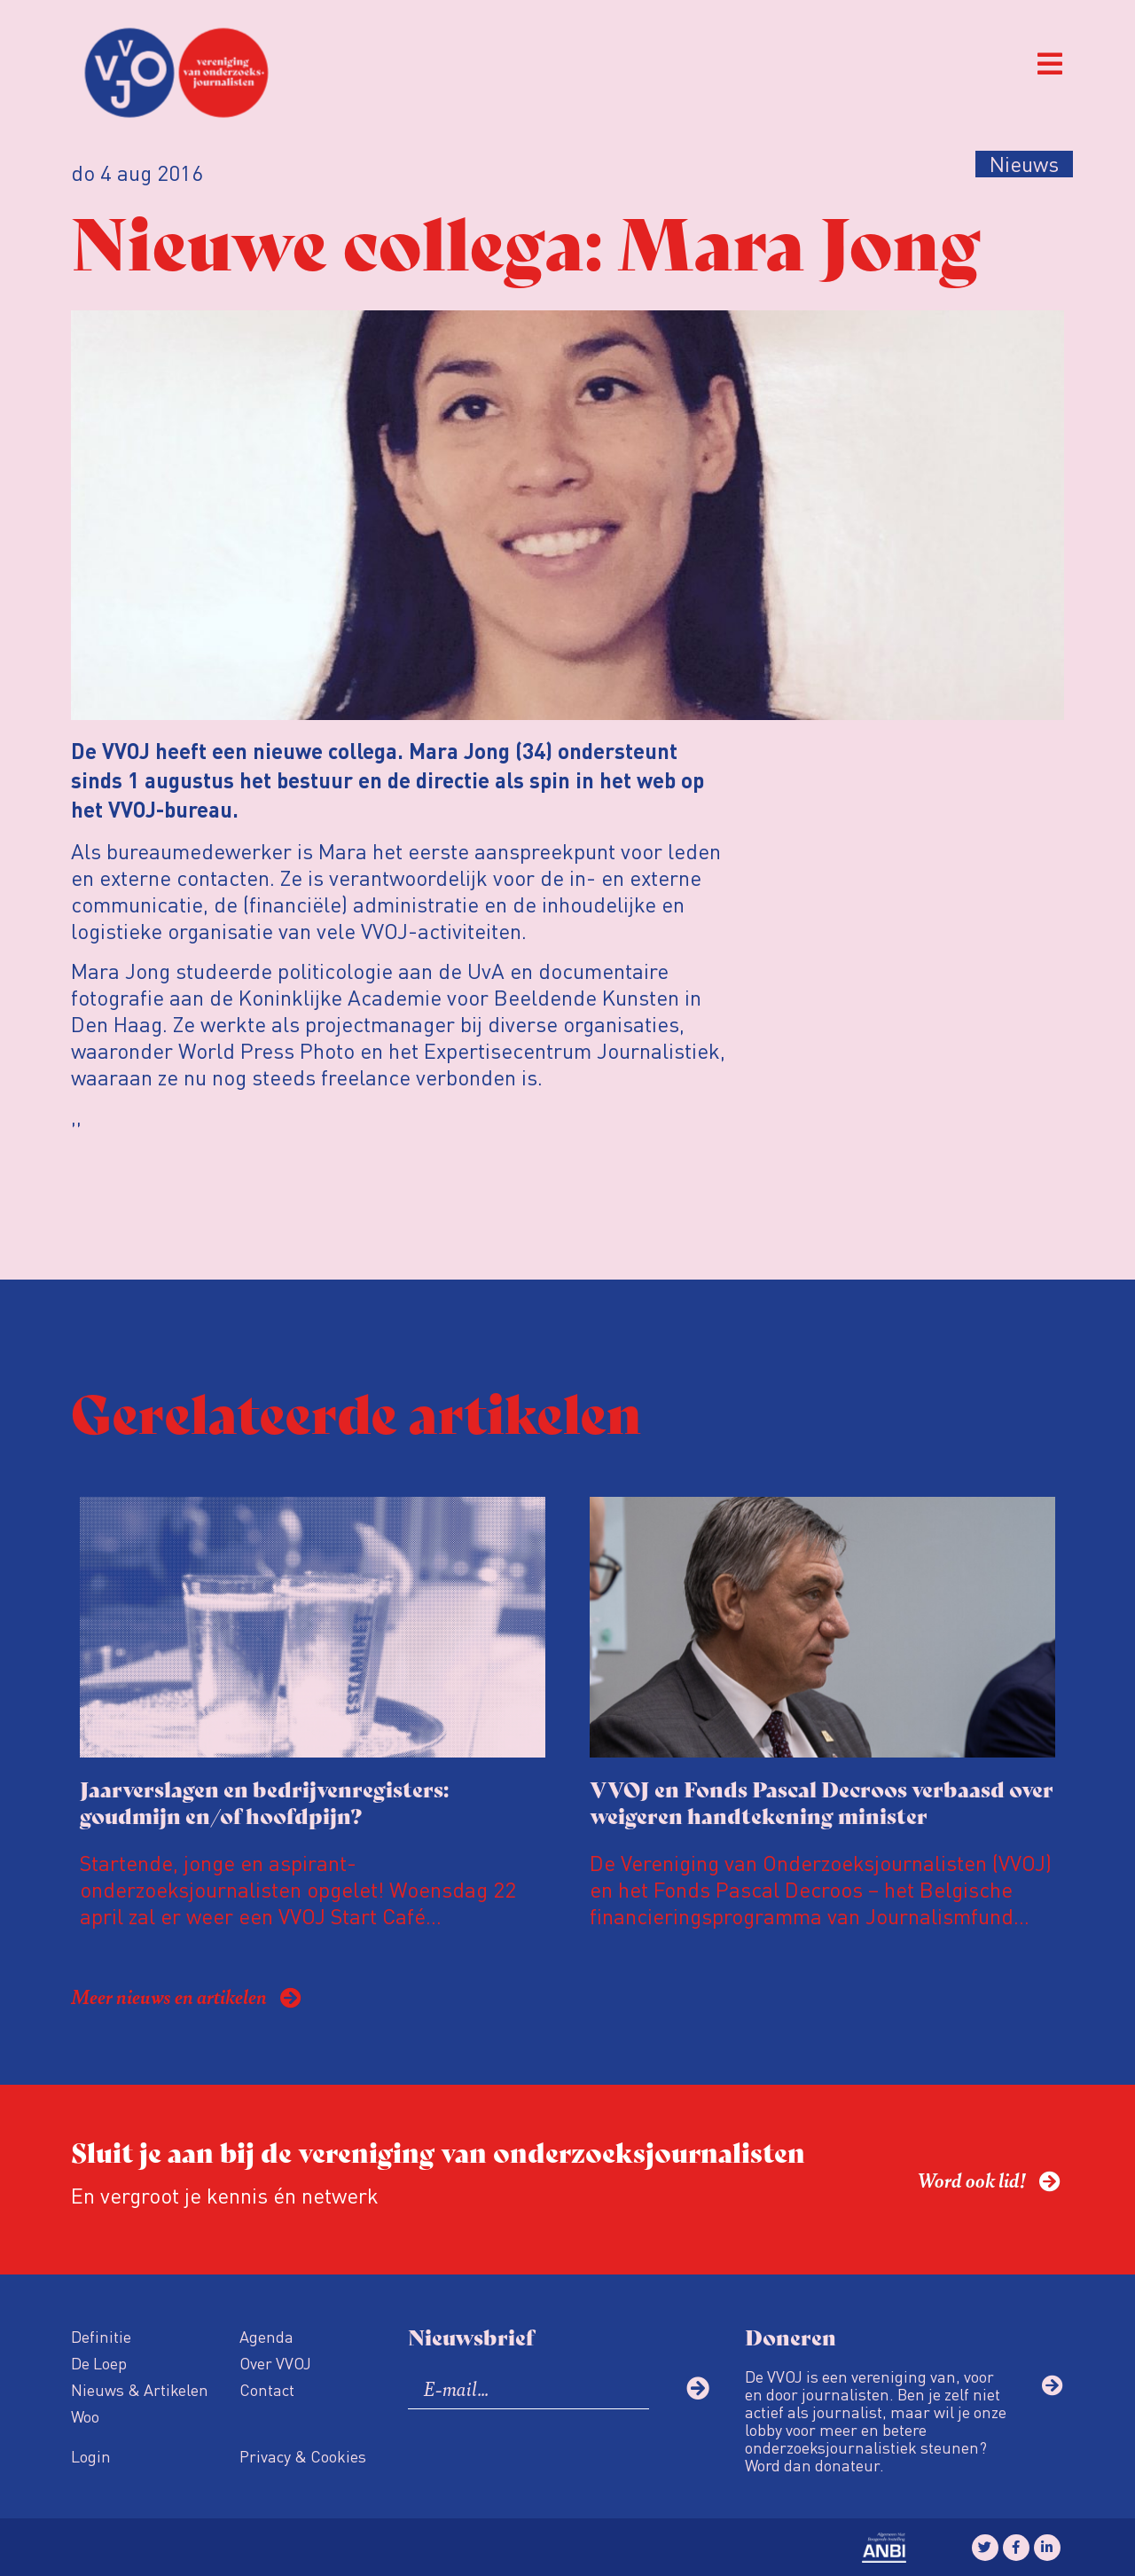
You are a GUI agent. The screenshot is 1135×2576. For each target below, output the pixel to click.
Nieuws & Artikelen (139, 2389)
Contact (266, 2389)
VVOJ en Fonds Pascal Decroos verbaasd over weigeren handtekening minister (821, 1801)
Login (91, 2456)
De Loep (99, 2363)
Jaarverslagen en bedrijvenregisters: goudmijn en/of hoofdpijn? (264, 1801)
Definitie (101, 2336)
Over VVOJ (275, 2363)
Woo (85, 2416)
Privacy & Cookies (302, 2456)
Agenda (266, 2336)
